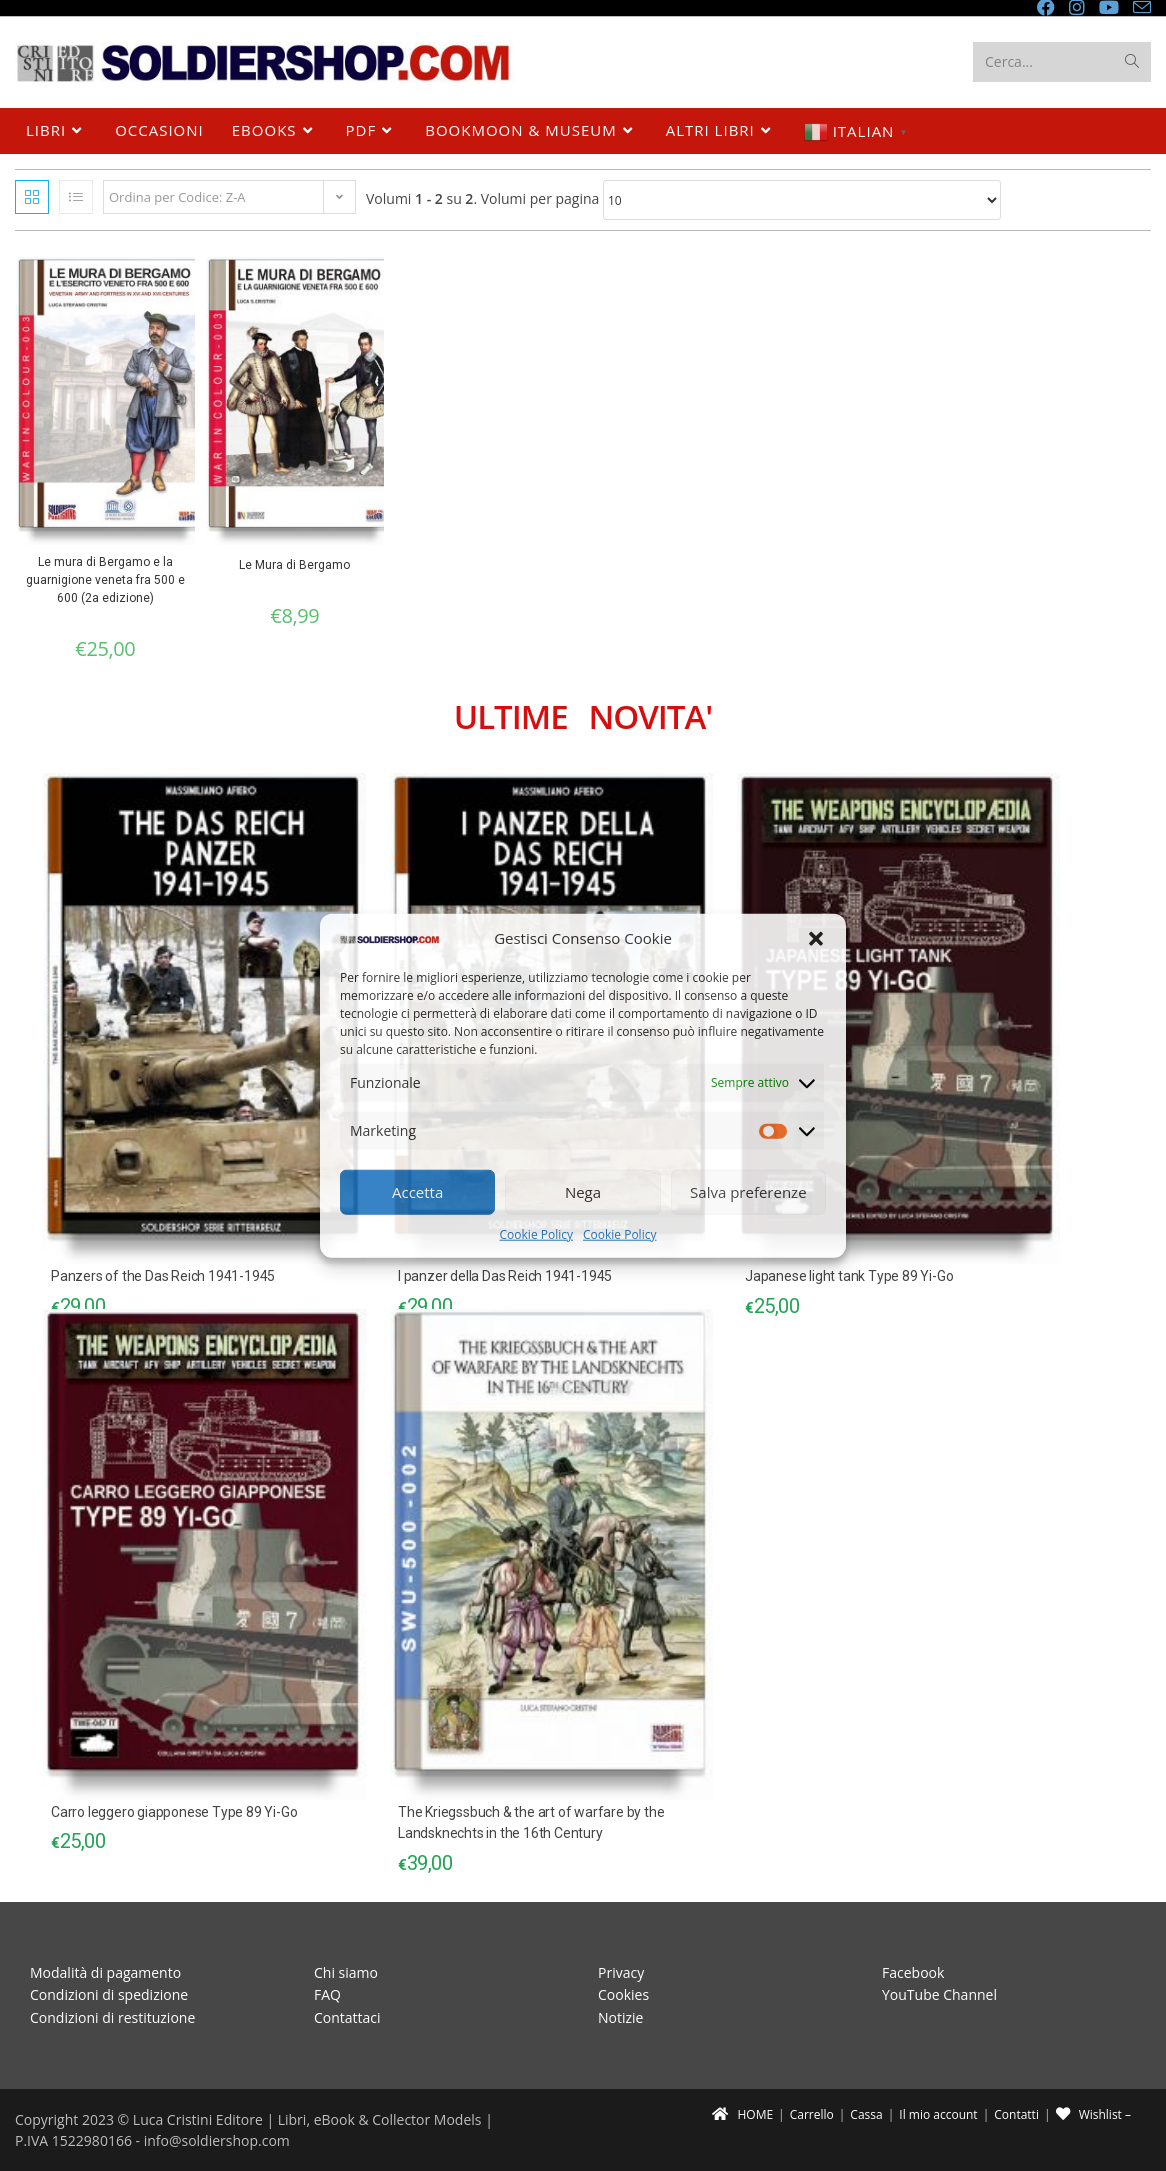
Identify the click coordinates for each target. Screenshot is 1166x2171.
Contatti (1016, 2114)
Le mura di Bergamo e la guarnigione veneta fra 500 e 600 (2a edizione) (105, 580)
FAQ (327, 1994)
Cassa (866, 2114)
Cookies (623, 1994)
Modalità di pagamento (105, 1972)
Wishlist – (1093, 2114)
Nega (583, 1192)
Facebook (913, 1972)
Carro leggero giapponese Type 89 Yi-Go (174, 1812)
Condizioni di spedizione (109, 1994)
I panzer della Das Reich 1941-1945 (505, 1276)
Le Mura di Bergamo (294, 565)
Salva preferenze (748, 1192)
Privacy (621, 1972)
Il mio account (938, 2114)
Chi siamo (346, 1972)
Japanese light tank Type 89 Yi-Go (849, 1276)
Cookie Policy (536, 1234)
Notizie (620, 2017)
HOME (742, 2114)
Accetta (417, 1192)
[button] (816, 938)
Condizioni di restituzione (112, 2017)
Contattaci (347, 2017)
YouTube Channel (939, 1994)
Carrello (812, 2114)
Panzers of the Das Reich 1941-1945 (163, 1276)
